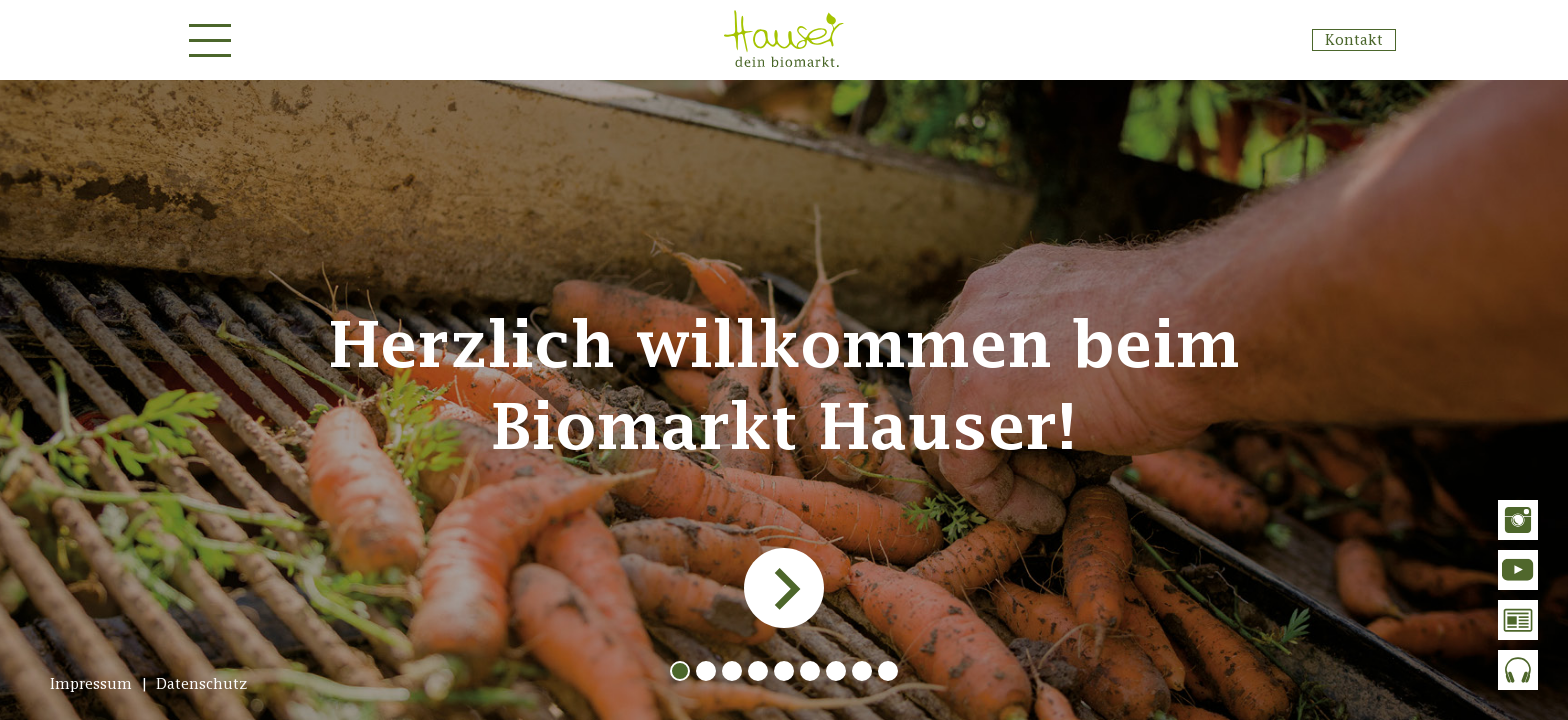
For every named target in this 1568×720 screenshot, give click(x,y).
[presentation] (781, 588)
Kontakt (1354, 39)
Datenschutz (202, 683)
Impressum (91, 683)
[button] (680, 671)
